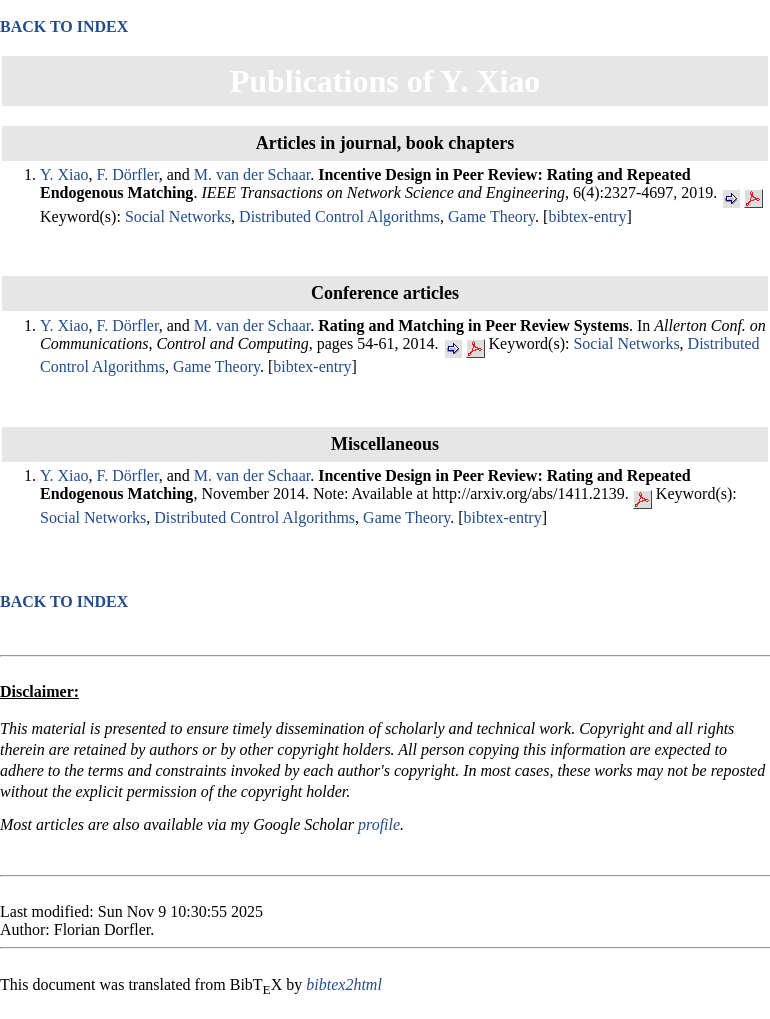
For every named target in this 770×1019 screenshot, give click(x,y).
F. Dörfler (128, 174)
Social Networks (178, 216)
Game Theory (491, 216)
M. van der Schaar (252, 174)
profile (379, 824)
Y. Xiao (64, 174)
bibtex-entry (587, 216)
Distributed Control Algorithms (339, 216)
